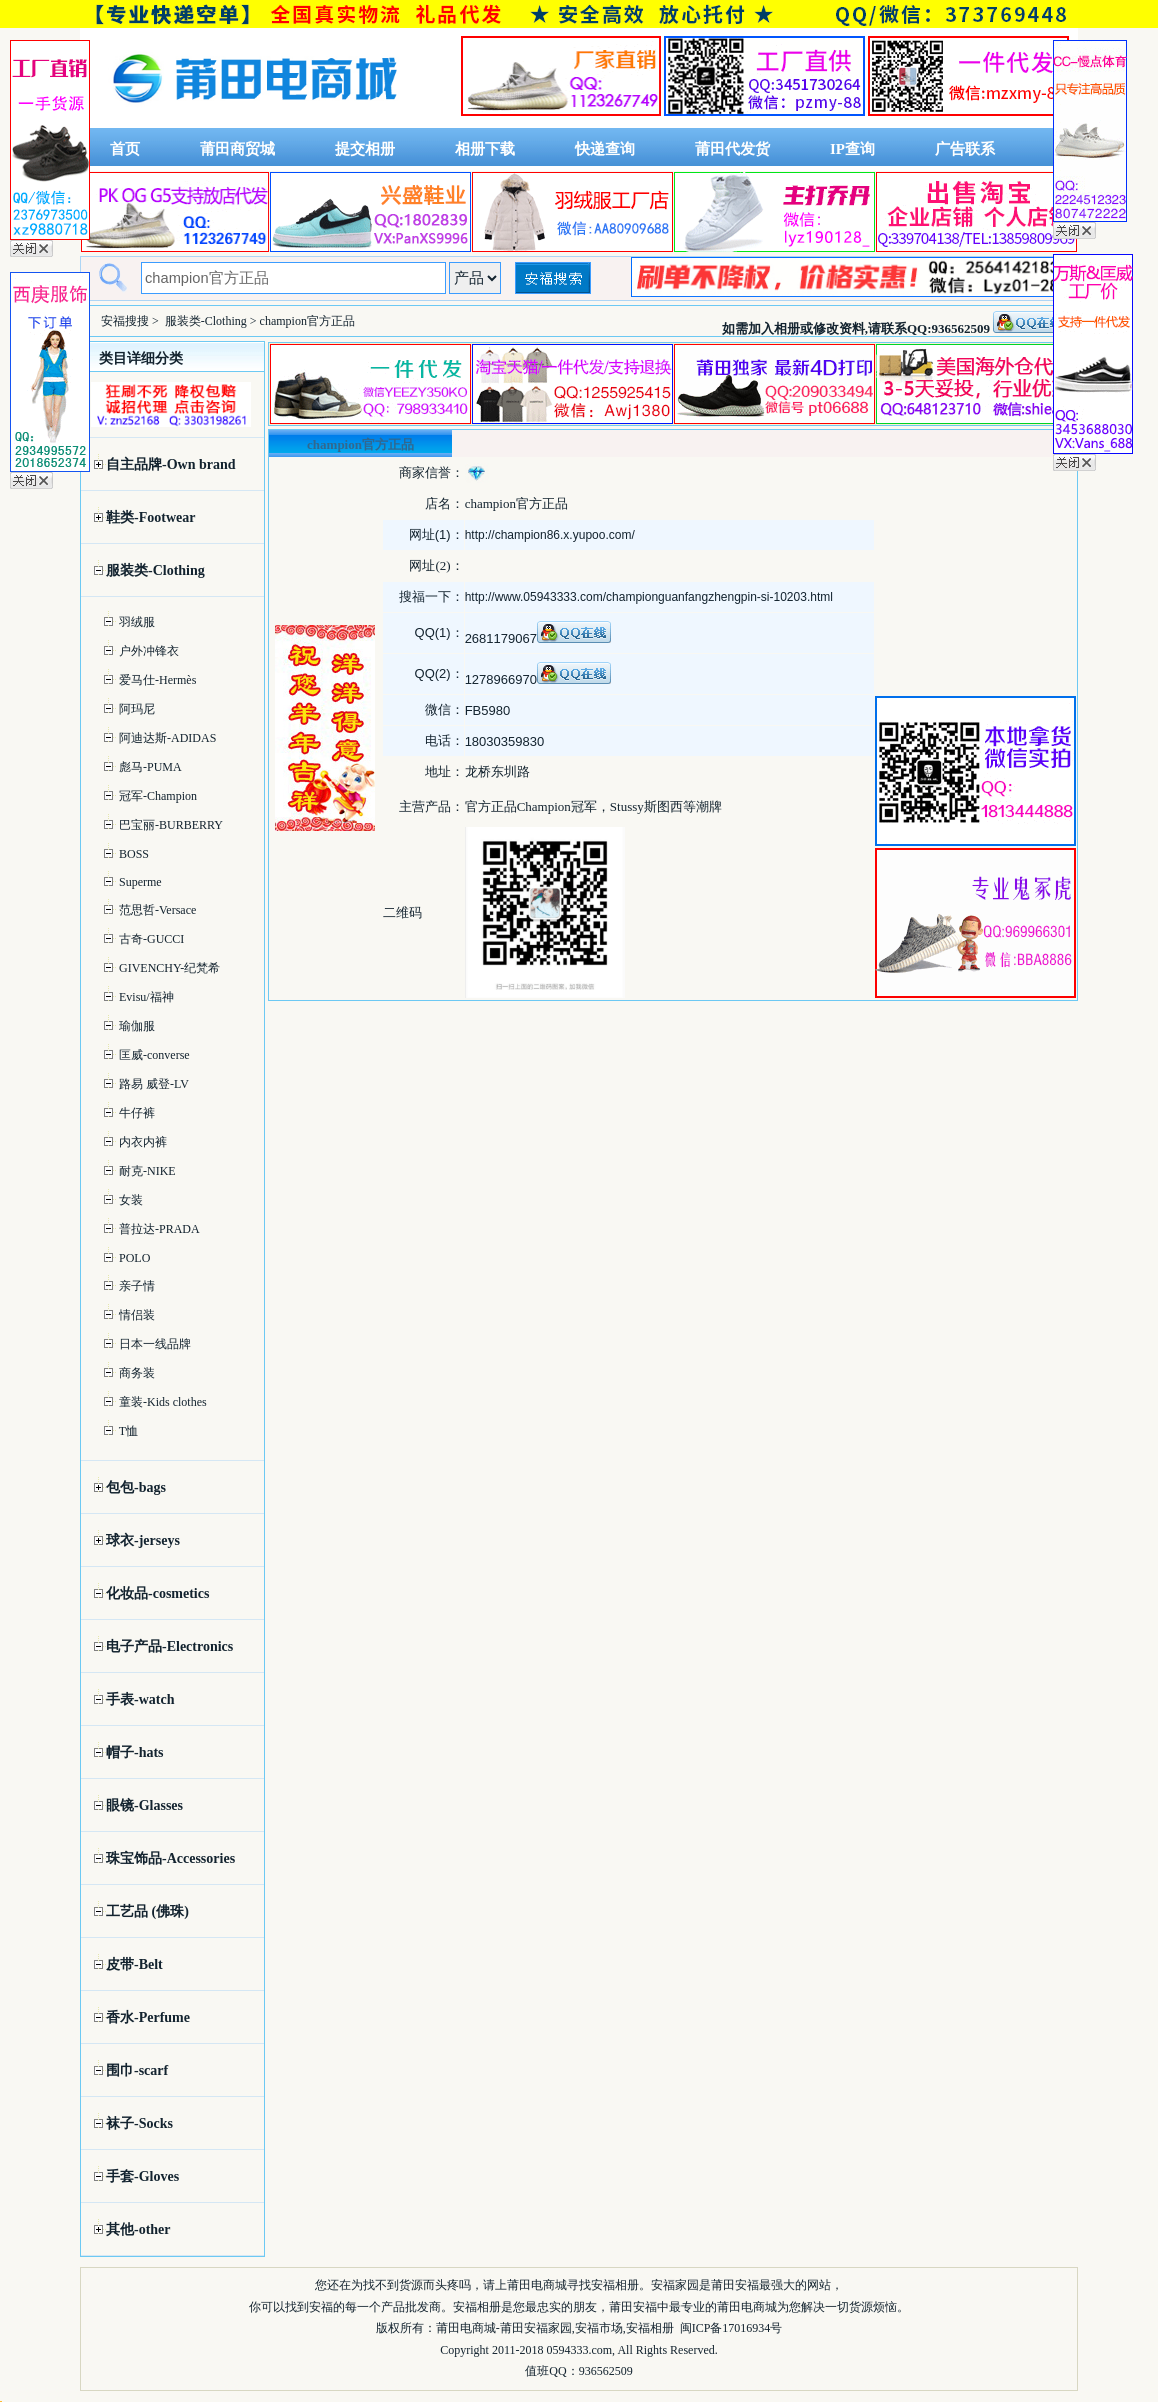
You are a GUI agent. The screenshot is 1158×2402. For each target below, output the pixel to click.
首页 (125, 149)
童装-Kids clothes (163, 1402)
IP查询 (852, 149)
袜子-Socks (139, 2123)
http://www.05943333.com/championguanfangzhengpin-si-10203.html (649, 597)
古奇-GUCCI (151, 939)
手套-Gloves (142, 2176)
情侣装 (137, 1315)
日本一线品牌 (155, 1344)
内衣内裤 (143, 1142)
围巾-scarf (137, 2070)
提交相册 (365, 149)
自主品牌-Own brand (171, 464)
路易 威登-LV (154, 1084)
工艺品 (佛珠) (147, 1911)
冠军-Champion (158, 796)
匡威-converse (154, 1055)
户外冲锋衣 (149, 651)
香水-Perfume (148, 2017)
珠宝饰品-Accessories (170, 1858)
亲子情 (137, 1286)
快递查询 (605, 149)
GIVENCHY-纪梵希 (169, 968)
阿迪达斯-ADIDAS (167, 738)
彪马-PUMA (150, 767)
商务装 (137, 1373)
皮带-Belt (134, 1964)
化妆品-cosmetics (157, 1593)
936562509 (606, 2371)
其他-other (138, 2229)
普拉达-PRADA (159, 1229)
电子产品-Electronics (169, 1646)
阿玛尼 (137, 709)
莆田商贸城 (237, 149)
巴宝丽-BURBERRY (171, 825)
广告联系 (965, 149)
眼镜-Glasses (144, 1805)
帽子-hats (135, 1752)
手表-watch (140, 1699)
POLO (134, 1258)
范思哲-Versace (157, 910)
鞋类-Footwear (150, 517)
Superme (140, 882)
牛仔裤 (137, 1113)
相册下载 (485, 149)
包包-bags (136, 1487)
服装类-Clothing (206, 321)
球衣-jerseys (143, 1540)
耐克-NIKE (147, 1171)
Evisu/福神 (146, 997)
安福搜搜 (125, 321)
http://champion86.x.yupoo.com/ (550, 535)
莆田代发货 (732, 149)
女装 (131, 1200)
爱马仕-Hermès (157, 680)
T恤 (128, 1431)
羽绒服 (137, 622)
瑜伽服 (137, 1026)
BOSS (134, 854)
